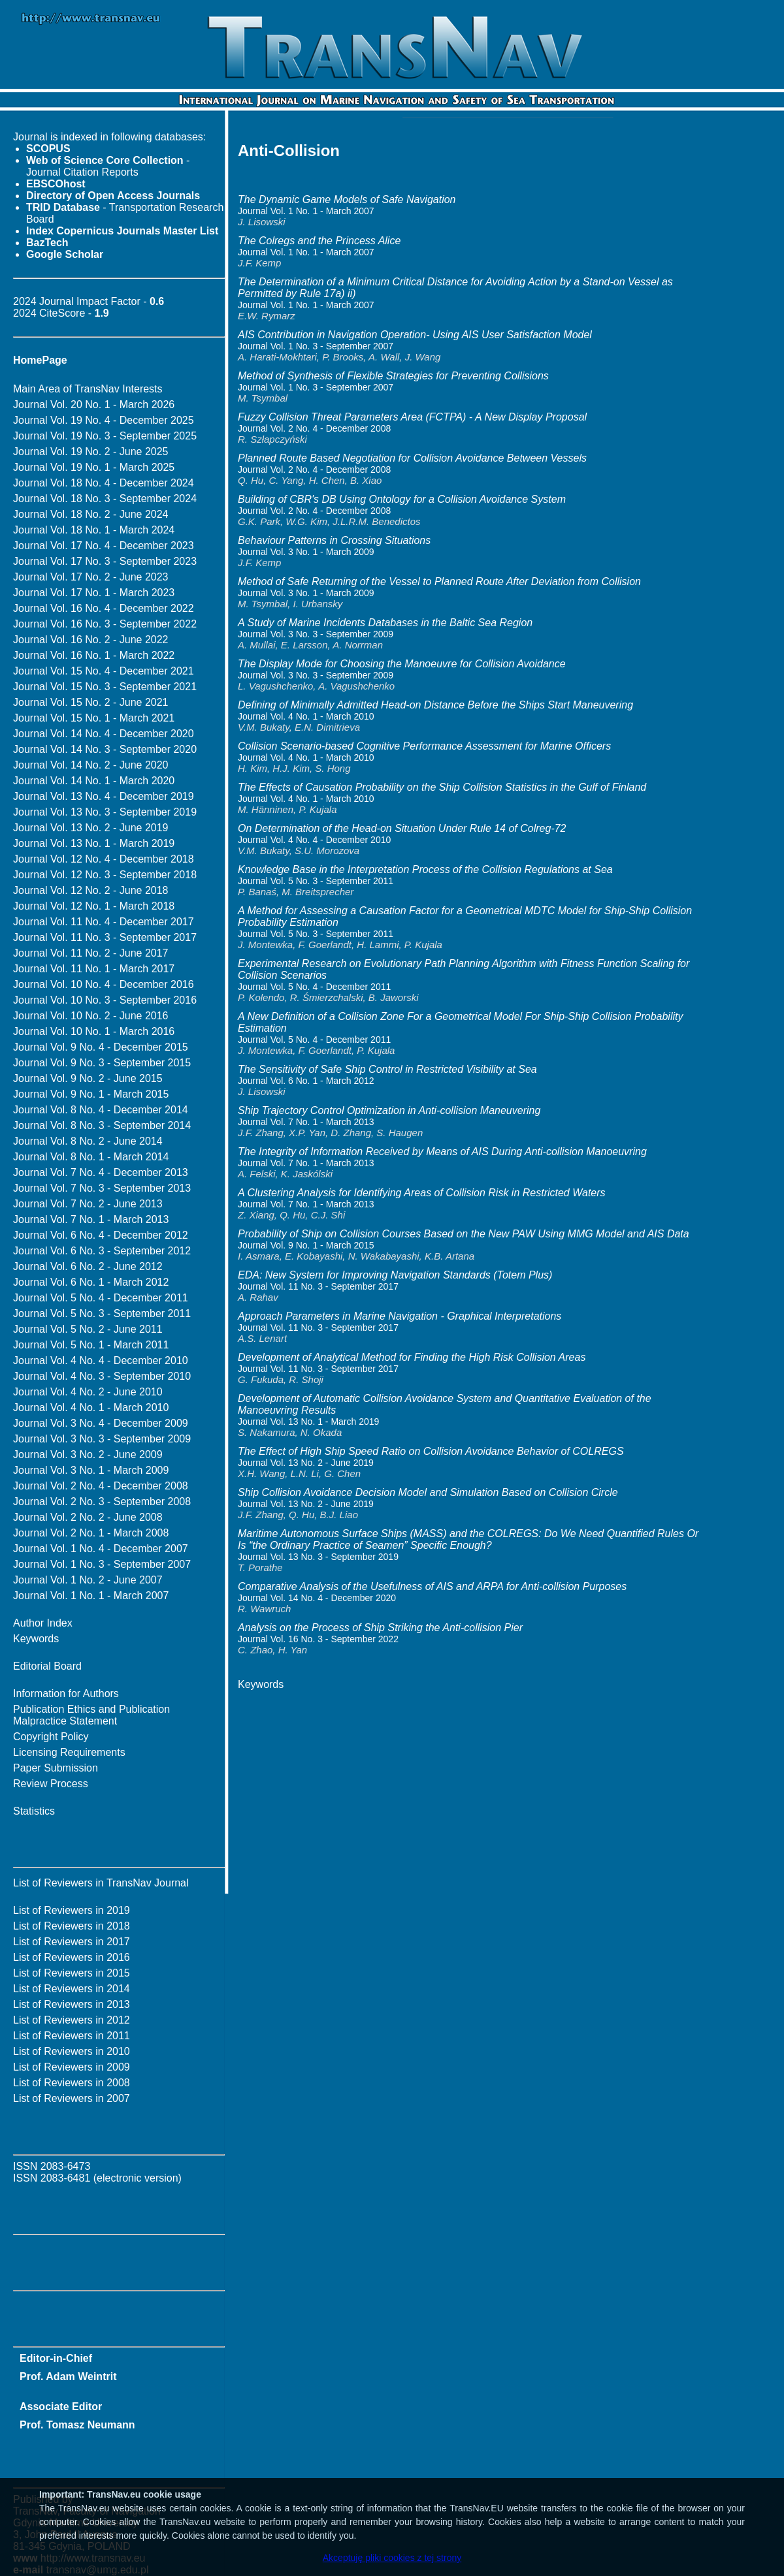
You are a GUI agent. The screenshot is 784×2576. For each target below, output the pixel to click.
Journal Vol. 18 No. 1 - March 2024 (93, 529)
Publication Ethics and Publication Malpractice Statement (91, 1715)
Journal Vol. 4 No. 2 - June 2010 (88, 1391)
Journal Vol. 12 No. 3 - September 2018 (105, 874)
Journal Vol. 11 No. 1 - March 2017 (93, 968)
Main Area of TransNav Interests (88, 388)
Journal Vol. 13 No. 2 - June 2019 (91, 827)
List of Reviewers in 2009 (71, 2067)
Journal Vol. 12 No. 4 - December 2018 (103, 859)
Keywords (36, 1638)
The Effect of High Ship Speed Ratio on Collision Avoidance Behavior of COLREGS (431, 1451)
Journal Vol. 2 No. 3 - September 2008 (102, 1501)
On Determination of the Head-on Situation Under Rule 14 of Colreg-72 (402, 828)
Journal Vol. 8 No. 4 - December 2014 (100, 1109)
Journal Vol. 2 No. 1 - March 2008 (91, 1532)
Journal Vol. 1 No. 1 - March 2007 (91, 1595)
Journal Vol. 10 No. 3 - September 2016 (105, 1000)
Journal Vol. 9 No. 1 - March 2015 (91, 1094)
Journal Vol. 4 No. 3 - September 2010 (102, 1376)
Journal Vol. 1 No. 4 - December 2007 (100, 1548)
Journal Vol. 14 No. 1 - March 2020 (93, 780)
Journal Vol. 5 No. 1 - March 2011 (91, 1344)
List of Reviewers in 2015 (71, 1973)
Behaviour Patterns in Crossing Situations (334, 540)
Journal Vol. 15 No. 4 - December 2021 (103, 670)
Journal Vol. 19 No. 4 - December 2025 (103, 420)
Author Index (43, 1623)
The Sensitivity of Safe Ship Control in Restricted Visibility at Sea (387, 1069)
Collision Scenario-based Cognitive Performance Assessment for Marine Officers (424, 746)
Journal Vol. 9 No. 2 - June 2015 (88, 1078)
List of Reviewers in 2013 (71, 2004)
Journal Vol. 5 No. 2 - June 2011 (88, 1329)
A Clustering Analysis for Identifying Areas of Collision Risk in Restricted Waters (422, 1192)
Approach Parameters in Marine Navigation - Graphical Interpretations (399, 1316)
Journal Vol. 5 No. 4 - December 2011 (100, 1297)
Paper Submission (55, 1767)
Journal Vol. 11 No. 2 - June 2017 (91, 953)
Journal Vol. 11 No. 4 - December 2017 (103, 921)
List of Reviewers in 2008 (71, 2082)
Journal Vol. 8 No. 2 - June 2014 (88, 1141)
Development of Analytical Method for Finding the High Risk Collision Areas (411, 1357)
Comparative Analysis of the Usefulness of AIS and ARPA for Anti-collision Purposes (432, 1586)
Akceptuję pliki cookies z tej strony (392, 2557)
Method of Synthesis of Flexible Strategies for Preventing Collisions (393, 375)
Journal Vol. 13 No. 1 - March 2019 (93, 843)
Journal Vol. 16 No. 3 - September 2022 (105, 623)
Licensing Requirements (69, 1752)
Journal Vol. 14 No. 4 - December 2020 (103, 733)
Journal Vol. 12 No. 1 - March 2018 (93, 906)
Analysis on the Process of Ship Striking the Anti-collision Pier (380, 1627)
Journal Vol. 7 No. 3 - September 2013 (102, 1188)
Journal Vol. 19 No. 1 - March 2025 (93, 467)
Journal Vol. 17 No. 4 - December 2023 (103, 545)
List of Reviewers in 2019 (71, 1910)
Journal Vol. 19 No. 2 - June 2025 (91, 451)
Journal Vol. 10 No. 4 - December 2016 (103, 984)
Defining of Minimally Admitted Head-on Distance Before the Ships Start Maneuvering (435, 704)
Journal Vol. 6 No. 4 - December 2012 (100, 1235)
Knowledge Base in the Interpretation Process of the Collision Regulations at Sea (425, 869)
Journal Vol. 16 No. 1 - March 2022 (93, 655)
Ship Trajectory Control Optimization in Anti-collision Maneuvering (389, 1110)
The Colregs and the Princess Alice (319, 240)
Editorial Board (47, 1666)
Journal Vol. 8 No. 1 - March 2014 (91, 1156)
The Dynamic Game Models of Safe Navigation (346, 199)
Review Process (50, 1783)
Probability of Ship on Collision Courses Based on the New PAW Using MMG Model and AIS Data (463, 1233)
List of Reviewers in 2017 (71, 1941)
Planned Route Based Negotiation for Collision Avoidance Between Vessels (412, 458)
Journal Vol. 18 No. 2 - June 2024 (91, 514)
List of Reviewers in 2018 (71, 1926)
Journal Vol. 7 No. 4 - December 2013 (100, 1172)
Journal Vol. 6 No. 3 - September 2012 (102, 1250)
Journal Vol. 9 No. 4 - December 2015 (100, 1047)
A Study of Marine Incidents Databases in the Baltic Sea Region (385, 622)
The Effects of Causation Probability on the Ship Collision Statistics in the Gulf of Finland (442, 787)
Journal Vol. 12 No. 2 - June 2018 (91, 890)
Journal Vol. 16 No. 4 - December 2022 (103, 608)
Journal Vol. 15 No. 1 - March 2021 (93, 718)
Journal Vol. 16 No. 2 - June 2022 (91, 639)
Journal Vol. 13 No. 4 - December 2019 (103, 796)
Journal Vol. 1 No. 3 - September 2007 (102, 1564)
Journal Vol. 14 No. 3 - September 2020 (105, 749)
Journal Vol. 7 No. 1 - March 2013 (91, 1219)
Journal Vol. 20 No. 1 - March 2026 (93, 404)
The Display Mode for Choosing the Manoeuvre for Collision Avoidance (402, 663)
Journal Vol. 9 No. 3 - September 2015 (102, 1062)
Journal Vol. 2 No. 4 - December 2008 (100, 1485)
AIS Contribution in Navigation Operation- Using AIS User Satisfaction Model (415, 334)
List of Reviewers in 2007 (71, 2098)
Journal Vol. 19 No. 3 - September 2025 (105, 435)
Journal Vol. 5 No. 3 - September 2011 (102, 1313)
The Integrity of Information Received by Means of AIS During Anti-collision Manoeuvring (442, 1151)
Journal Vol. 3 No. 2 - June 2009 (88, 1454)
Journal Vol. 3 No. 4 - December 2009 (100, 1423)
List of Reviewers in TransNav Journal (101, 1882)
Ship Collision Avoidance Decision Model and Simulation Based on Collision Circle (428, 1492)
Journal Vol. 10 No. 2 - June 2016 (91, 1015)
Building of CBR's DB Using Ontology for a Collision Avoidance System (402, 499)
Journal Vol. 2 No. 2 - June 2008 (88, 1517)
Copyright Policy (51, 1736)
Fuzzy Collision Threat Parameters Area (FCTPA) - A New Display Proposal (412, 416)
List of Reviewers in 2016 (71, 1957)
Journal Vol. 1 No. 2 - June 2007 (88, 1579)
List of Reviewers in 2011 (71, 2035)
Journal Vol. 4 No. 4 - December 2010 (100, 1360)
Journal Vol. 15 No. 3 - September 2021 (105, 686)
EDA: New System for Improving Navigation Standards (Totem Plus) (395, 1274)
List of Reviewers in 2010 (71, 2051)
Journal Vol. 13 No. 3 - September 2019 (105, 812)
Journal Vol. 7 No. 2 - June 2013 (88, 1203)
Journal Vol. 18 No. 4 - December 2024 (103, 482)
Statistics (34, 1811)
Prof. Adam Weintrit (68, 2376)
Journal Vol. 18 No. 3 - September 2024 (105, 498)
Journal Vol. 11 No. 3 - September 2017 (105, 937)
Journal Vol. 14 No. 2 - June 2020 (91, 765)
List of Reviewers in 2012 (71, 2020)
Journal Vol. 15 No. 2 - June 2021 (91, 702)
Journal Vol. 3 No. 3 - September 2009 (102, 1438)
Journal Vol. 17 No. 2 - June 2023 (91, 576)
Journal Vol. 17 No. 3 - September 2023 (105, 561)
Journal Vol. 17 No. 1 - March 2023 (93, 592)
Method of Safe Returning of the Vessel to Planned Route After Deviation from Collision (439, 581)
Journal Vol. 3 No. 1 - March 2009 (91, 1470)
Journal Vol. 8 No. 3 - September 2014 (102, 1125)
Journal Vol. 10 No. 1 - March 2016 (93, 1031)
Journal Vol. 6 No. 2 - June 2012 (88, 1266)
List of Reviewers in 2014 (71, 1988)
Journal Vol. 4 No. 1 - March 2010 (91, 1407)
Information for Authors (66, 1693)
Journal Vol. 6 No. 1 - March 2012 (91, 1282)
